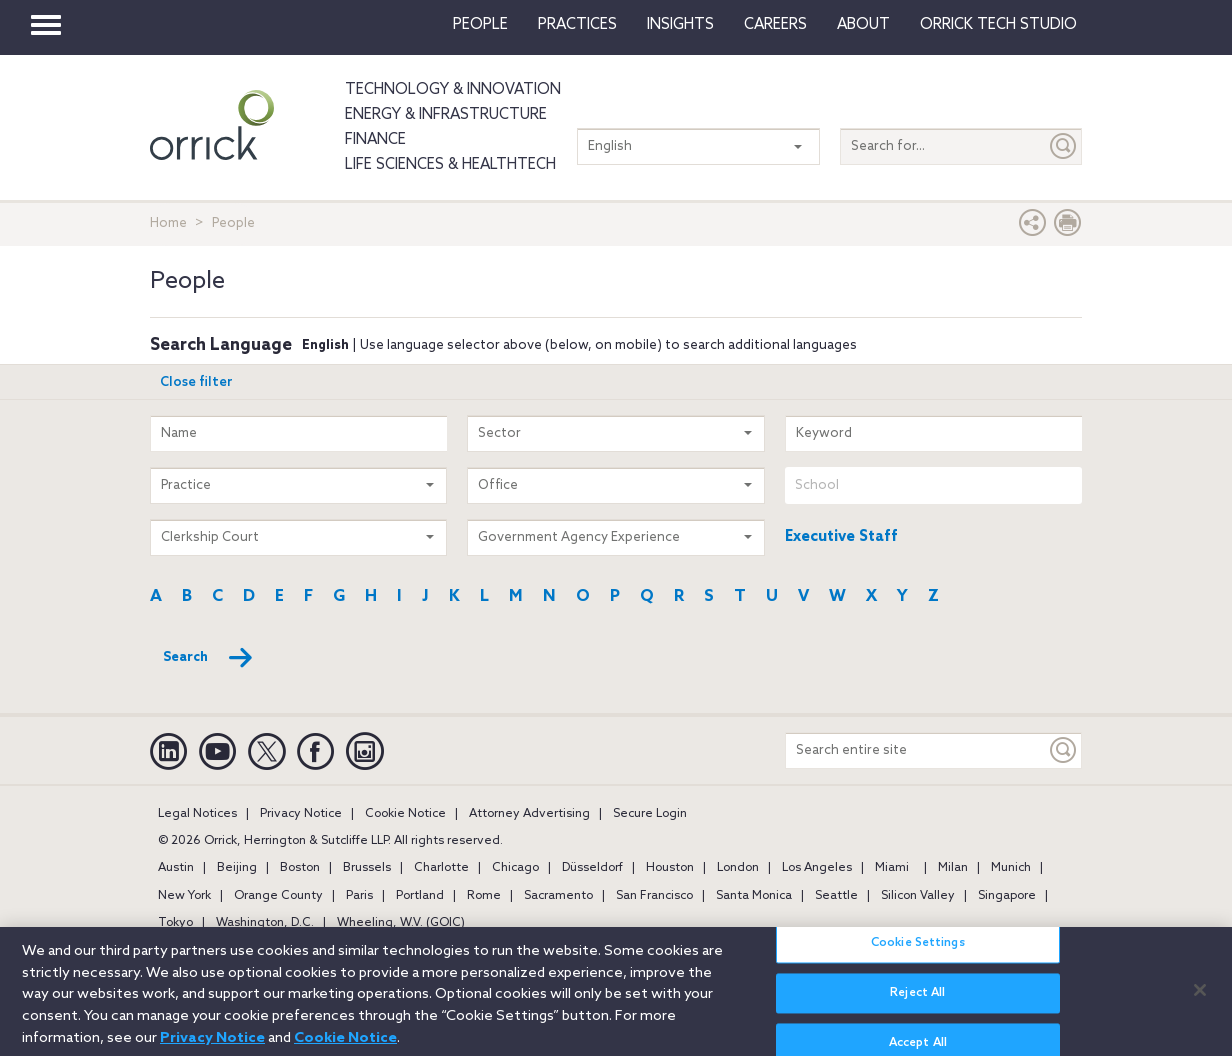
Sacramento (558, 896)
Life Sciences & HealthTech (450, 165)
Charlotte (441, 868)
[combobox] (933, 485)
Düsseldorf (592, 868)
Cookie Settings (918, 952)
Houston (670, 868)
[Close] (1200, 999)
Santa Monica (754, 896)
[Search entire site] (916, 750)
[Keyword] (1064, 750)
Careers (775, 25)
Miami (892, 868)
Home (168, 223)
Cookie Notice (405, 814)
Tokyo (175, 923)
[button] (1033, 227)
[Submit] (1064, 146)
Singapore (1007, 896)
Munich (1011, 868)
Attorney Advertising (529, 814)
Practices (577, 25)
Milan (953, 868)
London (738, 868)
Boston (300, 868)
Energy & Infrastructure (446, 115)
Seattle (836, 896)
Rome (484, 896)
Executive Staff (841, 537)
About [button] (863, 25)
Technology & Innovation (453, 90)
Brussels (367, 868)
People (480, 25)
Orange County (278, 896)
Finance (375, 140)
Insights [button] (680, 25)
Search (208, 658)
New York (184, 896)
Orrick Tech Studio (998, 25)
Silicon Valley (918, 896)
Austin (176, 868)
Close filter (196, 382)
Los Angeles (817, 868)
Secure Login (650, 814)
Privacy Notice (301, 814)
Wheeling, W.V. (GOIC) (401, 923)
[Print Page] (1068, 227)
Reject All (917, 1002)
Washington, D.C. (265, 923)
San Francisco (654, 896)
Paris (359, 896)
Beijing (237, 868)
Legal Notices (197, 814)
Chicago (515, 868)
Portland (420, 896)
